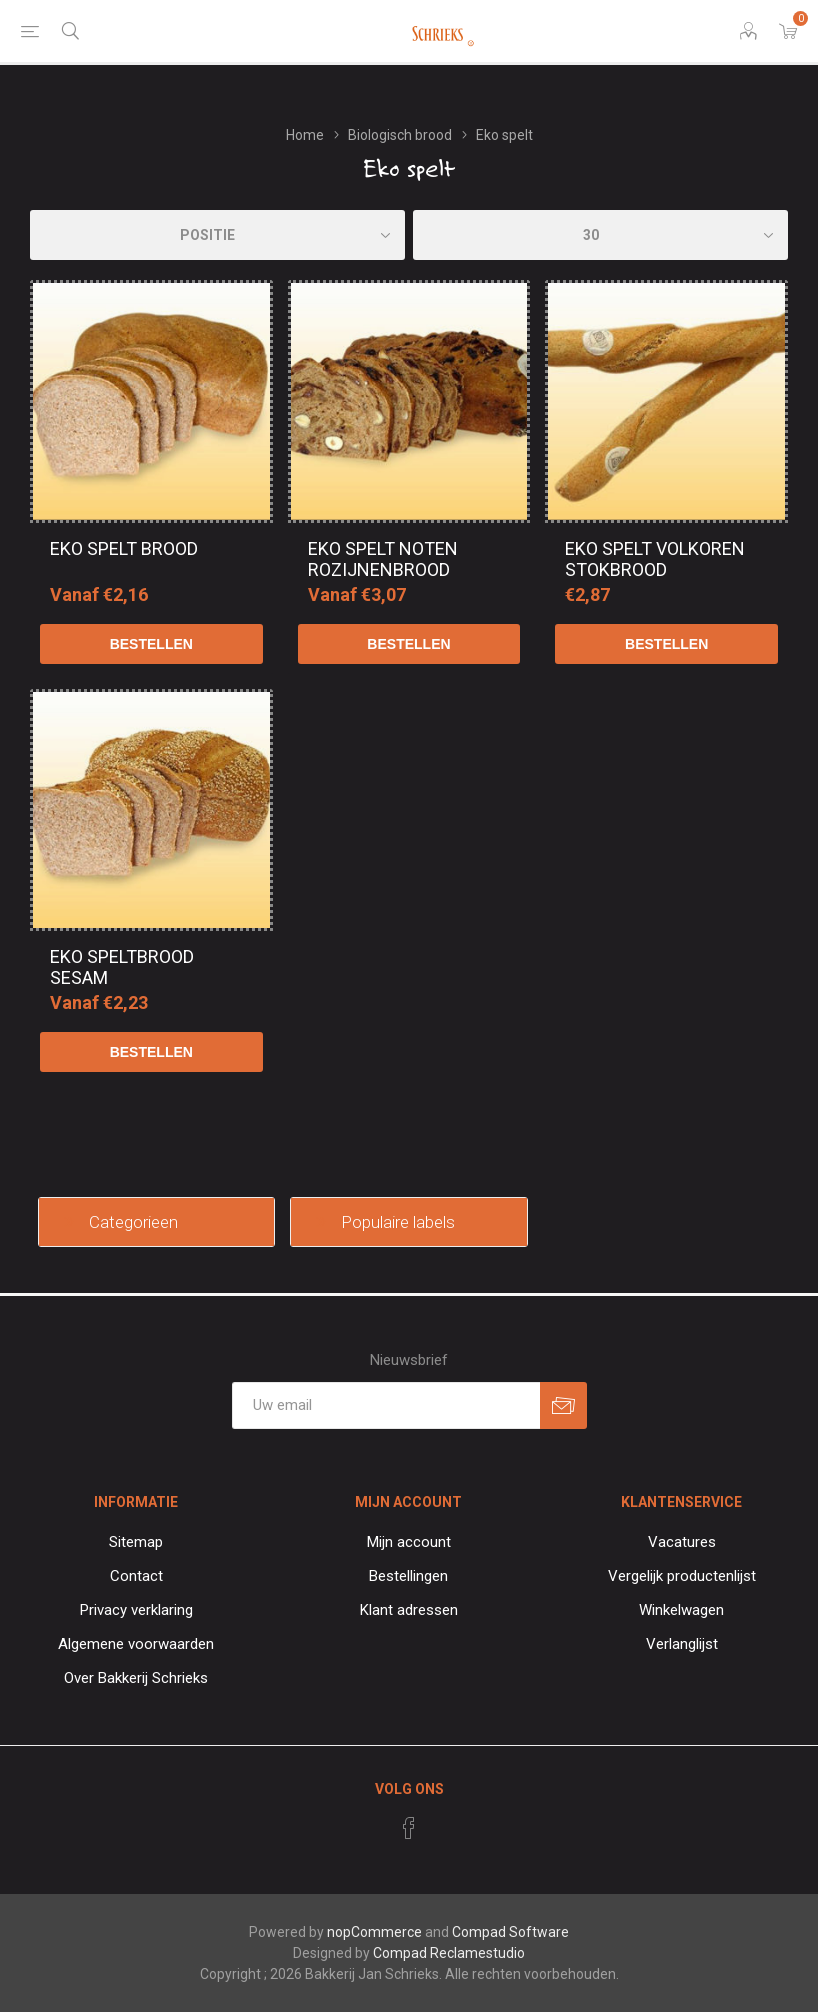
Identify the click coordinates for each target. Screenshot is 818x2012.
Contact (136, 1576)
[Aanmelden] (386, 1405)
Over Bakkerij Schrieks (136, 1678)
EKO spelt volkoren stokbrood (655, 559)
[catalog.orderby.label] (217, 235)
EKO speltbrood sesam (122, 967)
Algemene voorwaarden (136, 1644)
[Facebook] (409, 1828)
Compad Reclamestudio (449, 1953)
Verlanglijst (682, 1644)
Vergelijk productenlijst (682, 1576)
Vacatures (682, 1542)
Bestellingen (408, 1576)
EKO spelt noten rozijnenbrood (383, 559)
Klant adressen (409, 1610)
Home (305, 135)
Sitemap (136, 1542)
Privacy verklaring (136, 1610)
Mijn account (409, 1542)
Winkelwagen (681, 1610)
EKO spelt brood (124, 548)
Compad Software (510, 1932)
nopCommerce (374, 1932)
